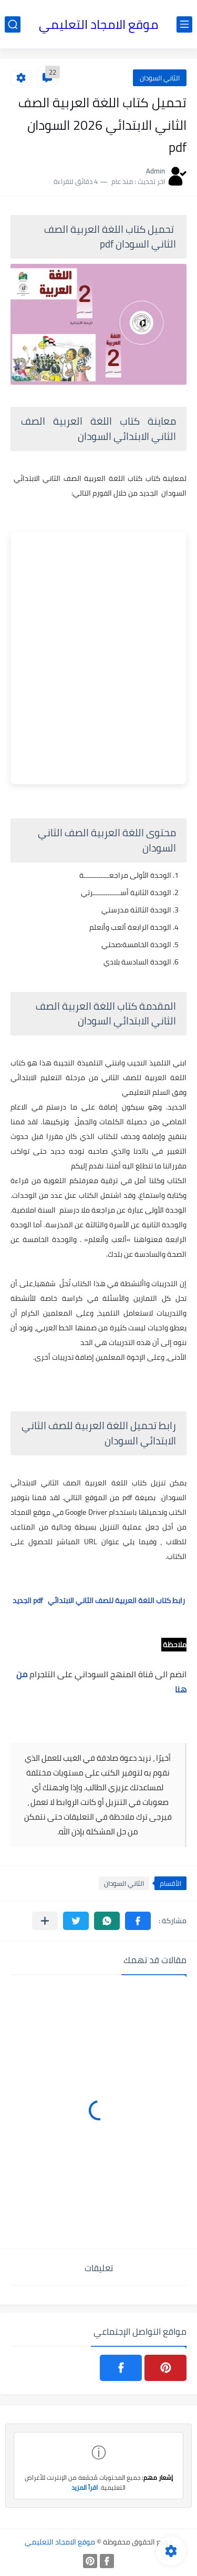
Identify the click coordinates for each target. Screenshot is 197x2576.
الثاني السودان (160, 77)
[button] (138, 1921)
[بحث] (12, 24)
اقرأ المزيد (84, 2487)
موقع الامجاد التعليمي (98, 24)
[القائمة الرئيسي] (184, 24)
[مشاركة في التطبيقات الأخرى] (45, 1921)
